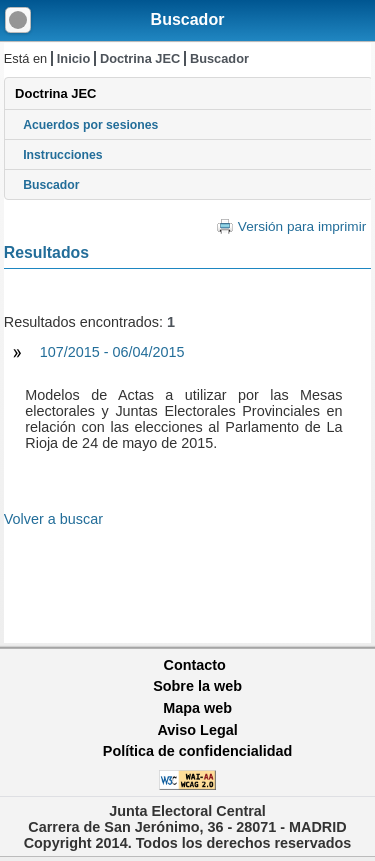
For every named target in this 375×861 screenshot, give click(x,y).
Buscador (188, 19)
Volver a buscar (53, 519)
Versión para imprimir (302, 226)
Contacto (195, 665)
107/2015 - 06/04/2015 (112, 352)
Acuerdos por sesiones (90, 125)
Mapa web (197, 708)
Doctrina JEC (140, 58)
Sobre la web (197, 686)
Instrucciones (63, 155)
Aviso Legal (197, 730)
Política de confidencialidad (198, 751)
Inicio (73, 58)
